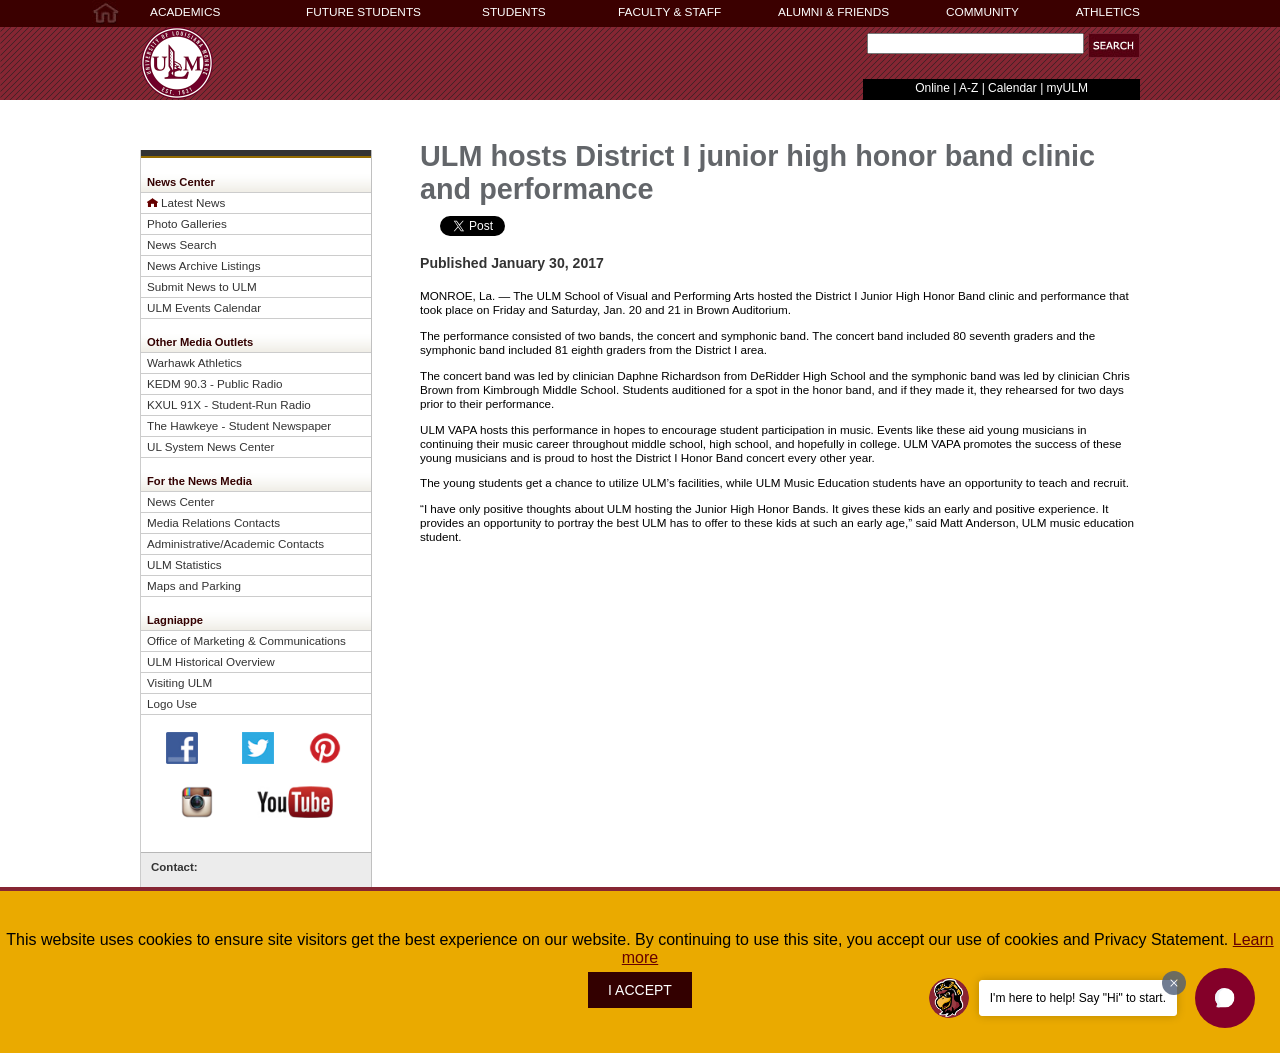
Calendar (1012, 88)
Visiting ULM (179, 682)
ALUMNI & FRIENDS (833, 12)
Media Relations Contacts (213, 522)
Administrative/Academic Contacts (235, 543)
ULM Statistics (184, 564)
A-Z (968, 88)
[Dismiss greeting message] (1174, 983)
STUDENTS (514, 12)
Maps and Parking (194, 585)
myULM (1067, 88)
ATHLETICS (1108, 12)
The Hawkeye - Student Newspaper (239, 425)
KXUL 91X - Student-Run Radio (229, 404)
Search (862, 48)
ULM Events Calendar (204, 307)
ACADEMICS (185, 12)
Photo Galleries (187, 223)
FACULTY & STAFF (669, 12)
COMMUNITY (982, 12)
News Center (180, 501)
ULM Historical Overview (211, 661)
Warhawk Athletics (194, 362)
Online (932, 88)
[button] (1225, 998)
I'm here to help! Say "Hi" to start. (1078, 998)
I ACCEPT (640, 990)
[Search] (975, 43)
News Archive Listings (204, 265)
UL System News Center (210, 446)
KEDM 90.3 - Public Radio (215, 383)
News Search (181, 244)
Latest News (193, 202)
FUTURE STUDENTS (363, 12)
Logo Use (172, 703)
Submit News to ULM (202, 286)
